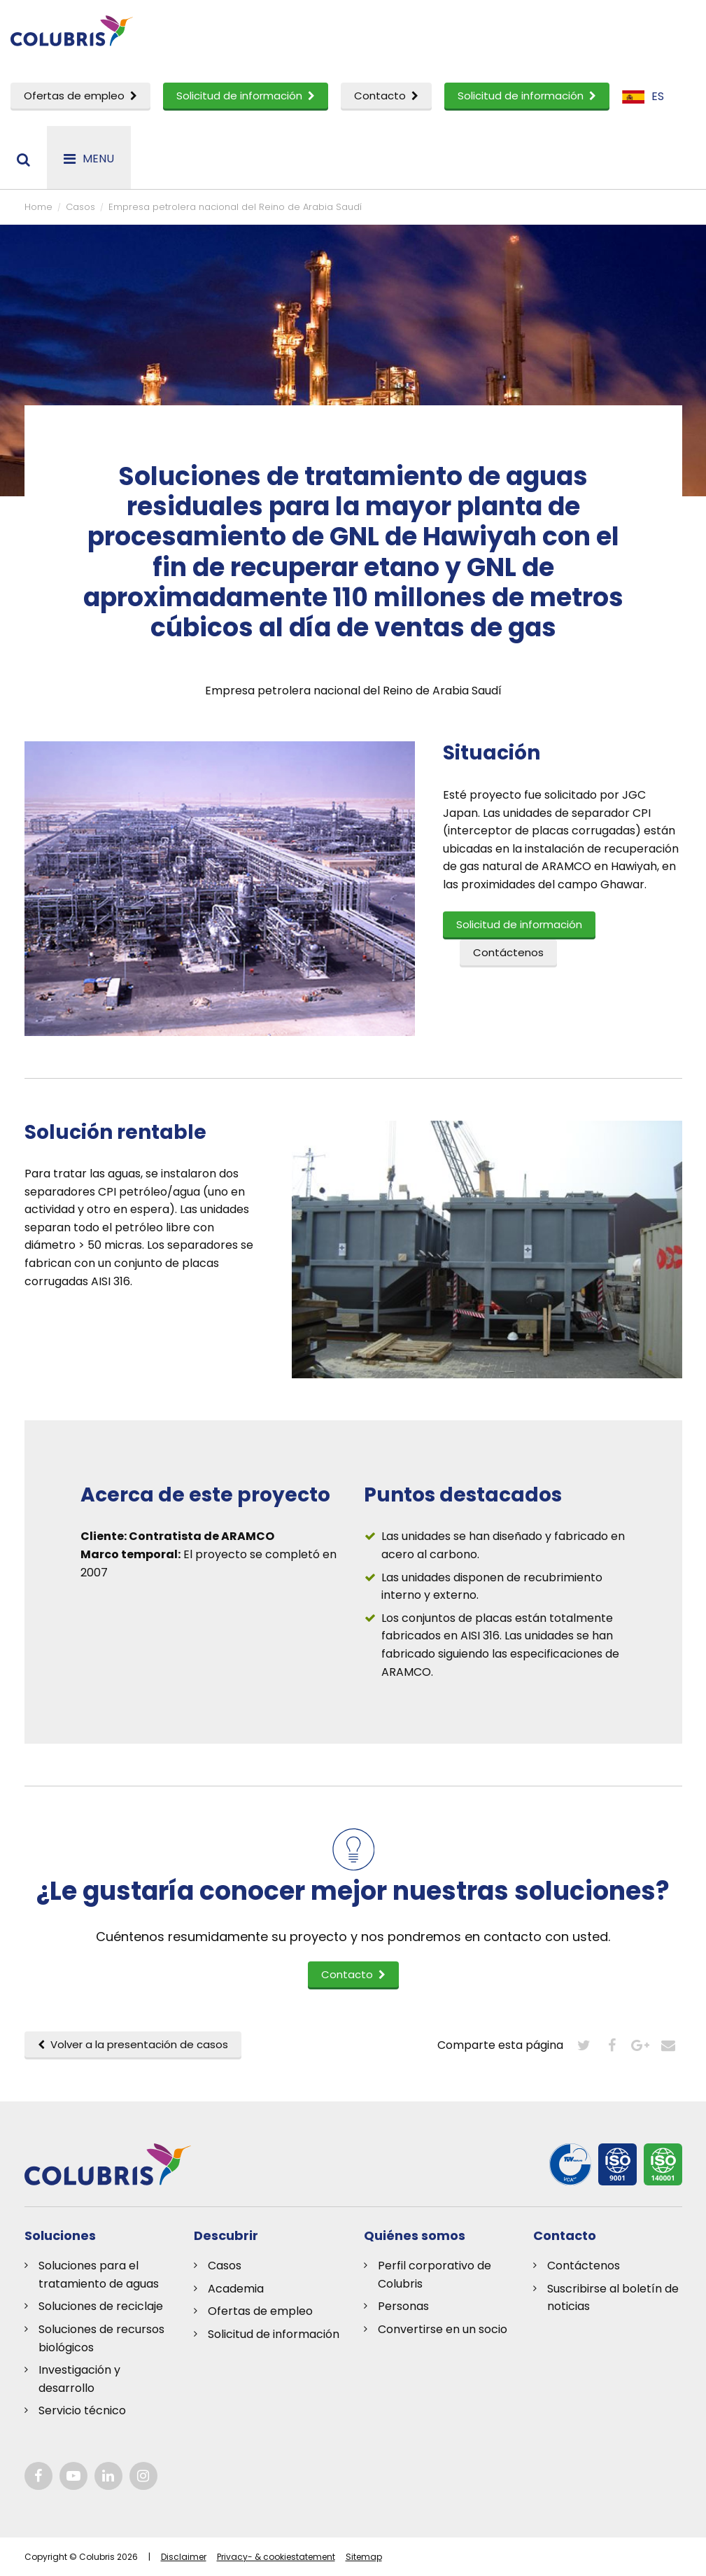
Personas (403, 2306)
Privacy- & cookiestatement (276, 2557)
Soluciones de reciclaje (100, 2306)
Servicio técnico (82, 2410)
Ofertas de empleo (80, 95)
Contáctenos (583, 2266)
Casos (224, 2266)
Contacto (386, 95)
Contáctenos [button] (508, 952)
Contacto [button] (353, 1974)
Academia (236, 2289)
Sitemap (364, 2557)
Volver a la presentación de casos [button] (133, 2044)
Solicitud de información (245, 95)
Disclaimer (183, 2557)
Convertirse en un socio (442, 2329)
